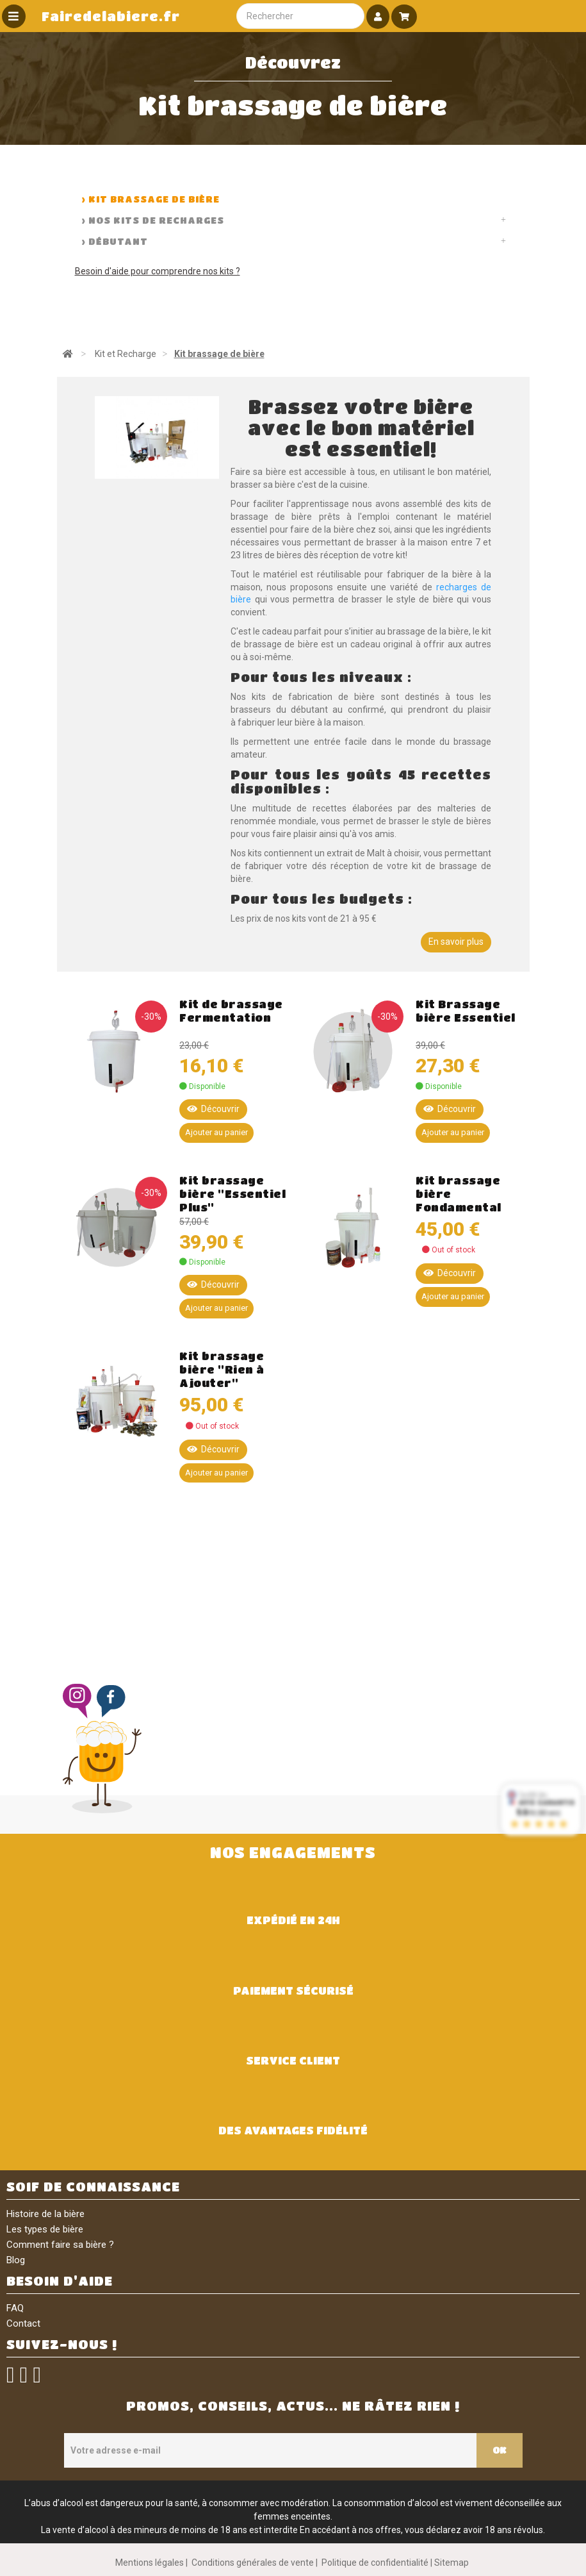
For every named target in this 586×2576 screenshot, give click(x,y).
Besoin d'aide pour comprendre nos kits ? (157, 271)
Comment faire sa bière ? (60, 2244)
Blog (15, 2260)
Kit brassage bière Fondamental (458, 1193)
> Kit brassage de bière (150, 199)
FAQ (15, 2308)
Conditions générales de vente (252, 2562)
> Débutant (114, 241)
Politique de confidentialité (374, 2562)
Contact (23, 2323)
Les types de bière (44, 2229)
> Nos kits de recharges (152, 220)
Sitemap (451, 2562)
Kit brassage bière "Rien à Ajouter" (222, 1369)
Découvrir (213, 1109)
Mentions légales (149, 2562)
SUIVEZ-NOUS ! (61, 2344)
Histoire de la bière (45, 2214)
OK (499, 2450)
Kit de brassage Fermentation (231, 1011)
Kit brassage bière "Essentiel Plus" (232, 1193)
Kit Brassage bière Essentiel (466, 1011)
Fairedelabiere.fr (111, 16)
